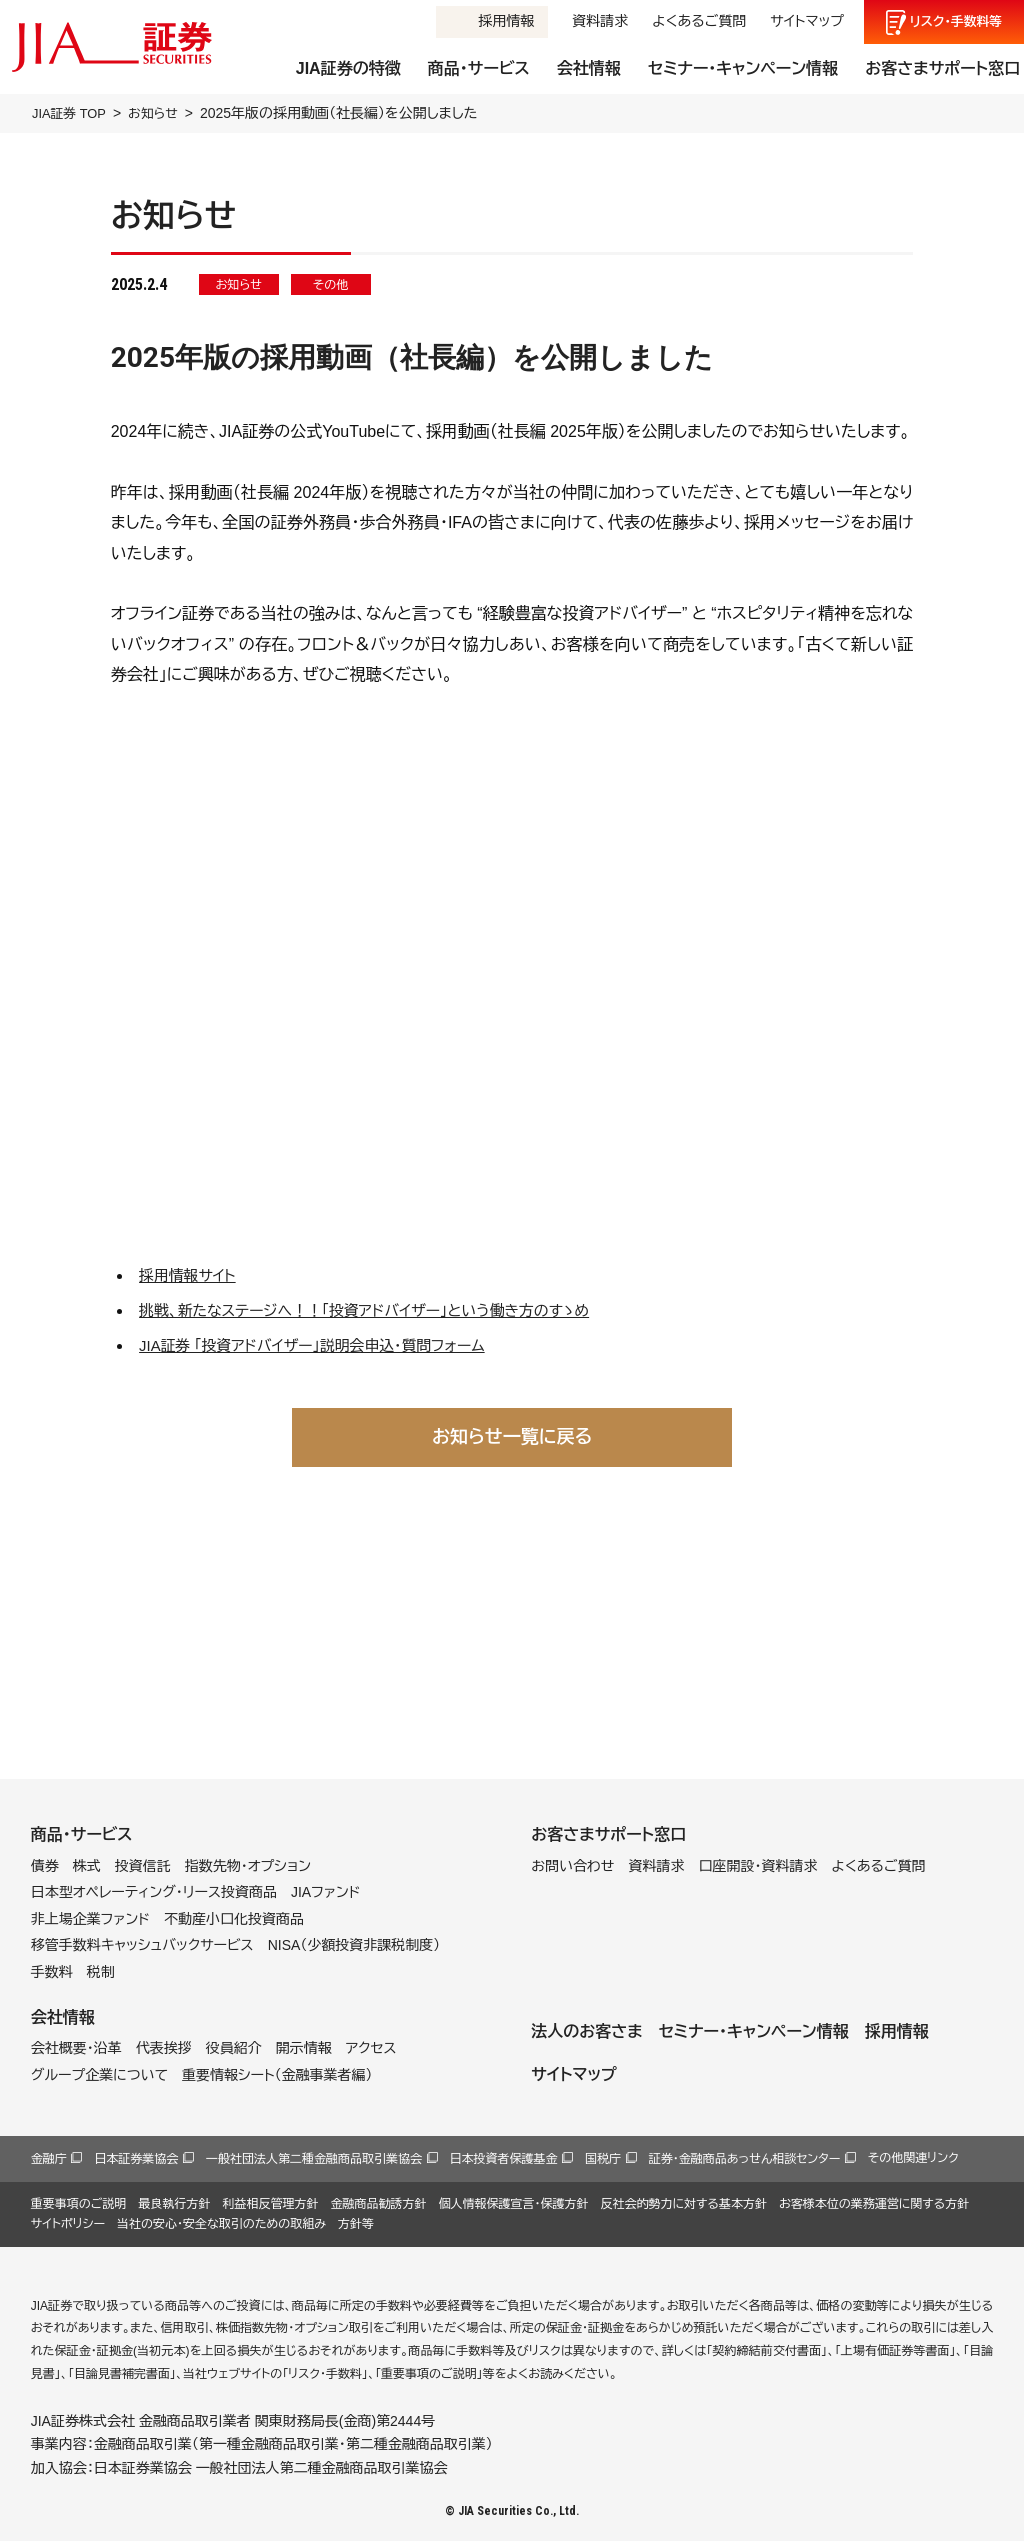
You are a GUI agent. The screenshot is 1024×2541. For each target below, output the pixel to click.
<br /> (512, 971)
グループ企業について (99, 2075)
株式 (87, 1865)
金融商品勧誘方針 (378, 2204)
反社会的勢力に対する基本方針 (683, 2204)
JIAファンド (326, 1892)
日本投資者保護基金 (504, 2159)
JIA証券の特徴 (348, 68)
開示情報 (304, 2048)
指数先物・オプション (248, 1865)
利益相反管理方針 (270, 2204)
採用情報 (506, 21)
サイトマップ (807, 21)
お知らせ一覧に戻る (512, 1436)
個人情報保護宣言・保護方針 (513, 2204)
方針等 (356, 2224)
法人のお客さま (586, 2031)
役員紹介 (234, 2048)
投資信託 (143, 1865)
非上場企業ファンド (90, 1919)
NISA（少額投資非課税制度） (354, 1945)
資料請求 (600, 21)
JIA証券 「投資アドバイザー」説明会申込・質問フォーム (325, 1345)
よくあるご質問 (699, 21)
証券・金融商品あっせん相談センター (745, 2159)
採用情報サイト (191, 1275)
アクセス (371, 2048)
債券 (45, 1865)
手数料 (52, 1972)
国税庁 (603, 2159)
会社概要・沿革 (76, 2048)
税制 (101, 1972)
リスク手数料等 (956, 22)
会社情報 (589, 68)
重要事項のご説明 (79, 2204)
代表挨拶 (164, 2048)
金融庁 (49, 2159)
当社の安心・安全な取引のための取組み (221, 2224)
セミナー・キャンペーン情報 (743, 68)
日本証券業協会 (136, 2159)
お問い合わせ (572, 1865)
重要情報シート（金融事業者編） (277, 2075)
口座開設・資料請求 (757, 1865)
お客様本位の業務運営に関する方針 (874, 2204)
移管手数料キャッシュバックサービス (142, 1945)
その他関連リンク (913, 2158)
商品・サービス (479, 68)
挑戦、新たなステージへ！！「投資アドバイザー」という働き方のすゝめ (382, 1310)
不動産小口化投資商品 (234, 1919)
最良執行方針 (174, 2204)
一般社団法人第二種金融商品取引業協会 (314, 2159)
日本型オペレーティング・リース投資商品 (154, 1892)
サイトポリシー (68, 2224)
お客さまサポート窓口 (942, 68)
